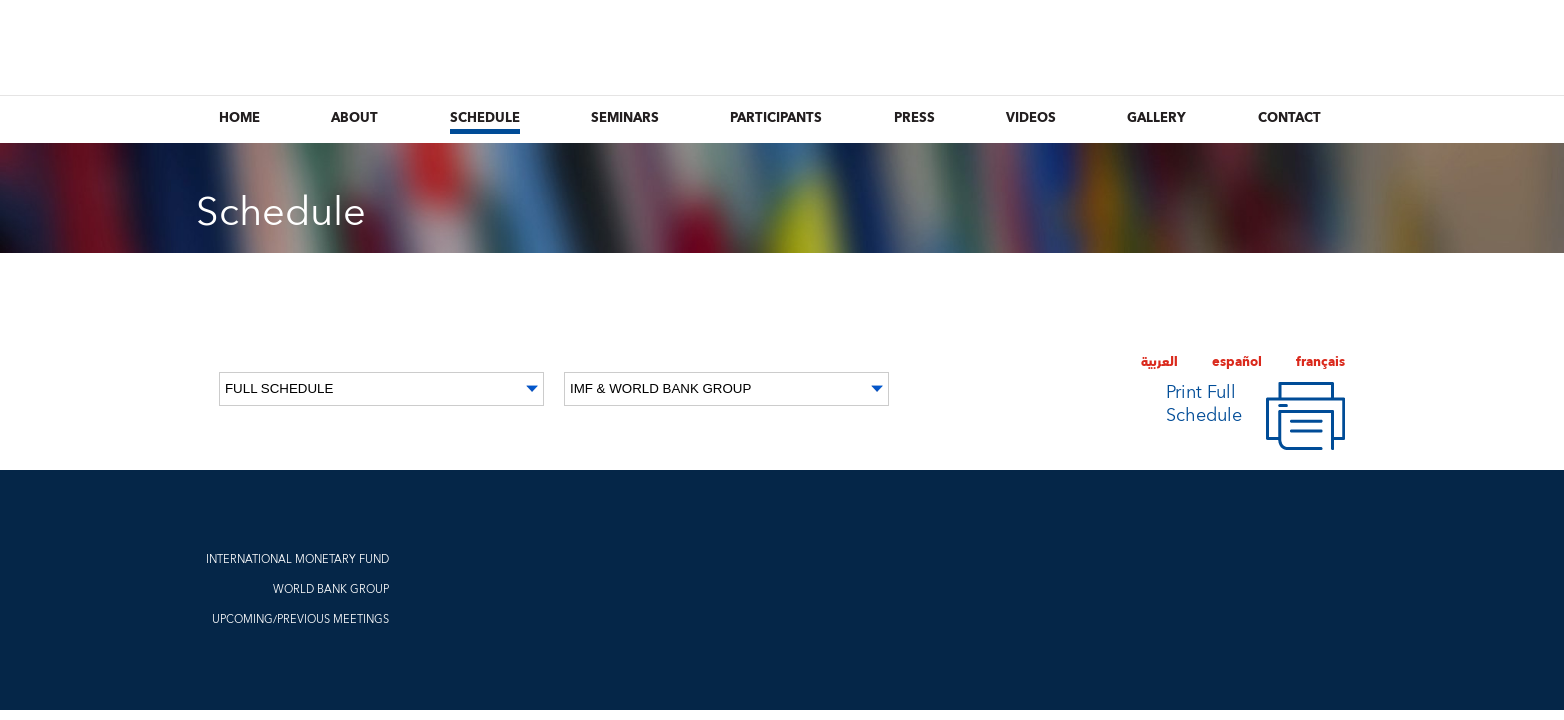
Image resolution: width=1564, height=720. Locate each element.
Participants (776, 118)
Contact (1289, 118)
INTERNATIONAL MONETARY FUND (297, 559)
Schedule (485, 118)
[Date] (381, 389)
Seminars (625, 118)
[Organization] (726, 389)
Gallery (1156, 118)
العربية (1159, 362)
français (1320, 362)
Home (239, 118)
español (1237, 362)
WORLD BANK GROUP (331, 589)
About (354, 118)
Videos (1031, 118)
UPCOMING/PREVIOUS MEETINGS (300, 619)
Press (914, 118)
